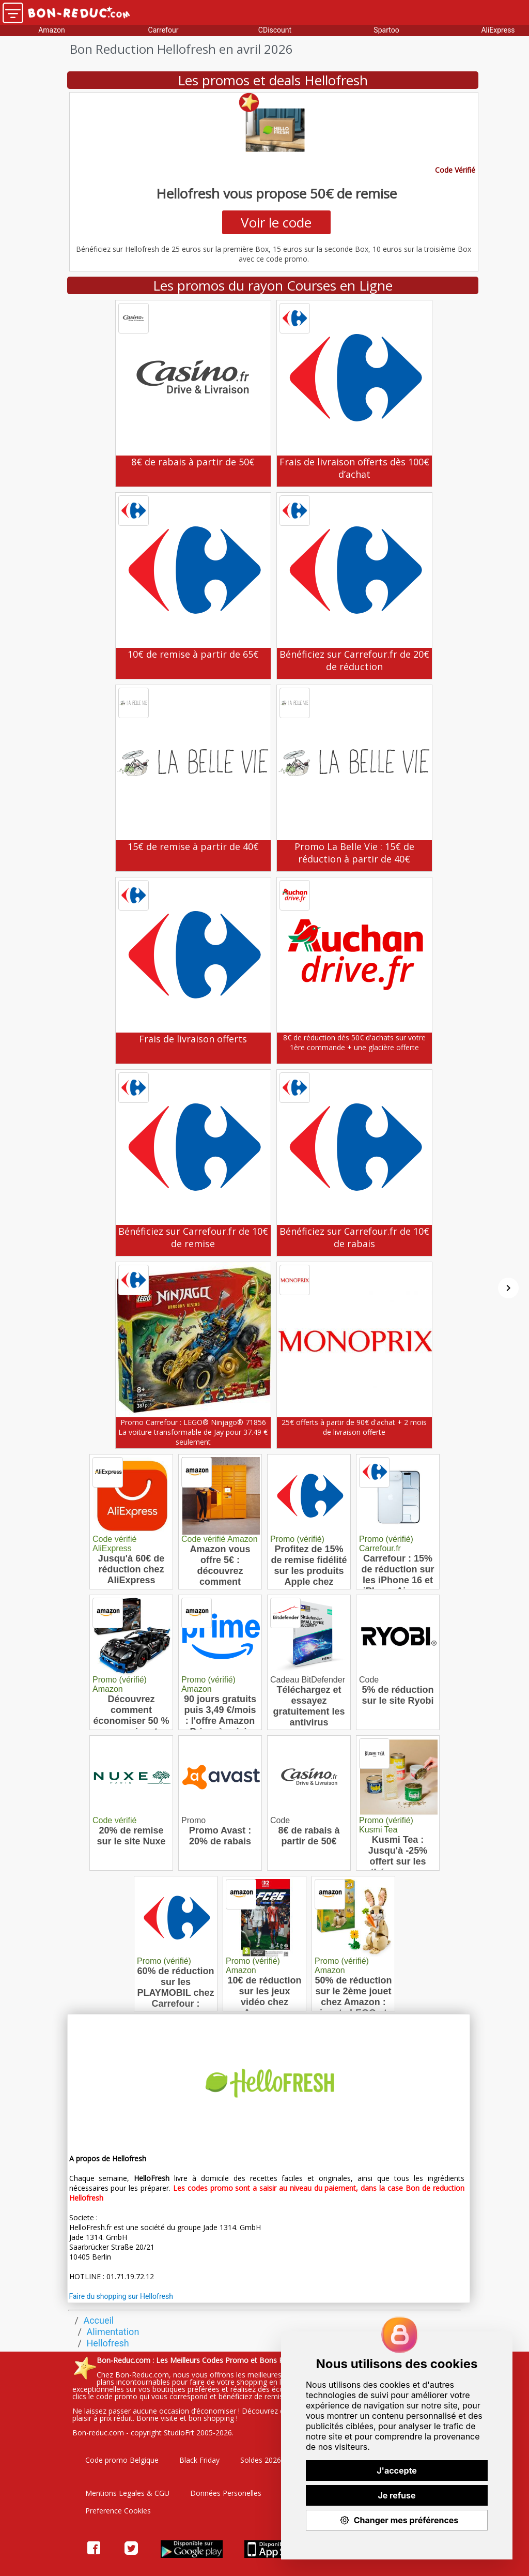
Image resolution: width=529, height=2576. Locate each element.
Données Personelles (225, 2493)
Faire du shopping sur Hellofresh (121, 2296)
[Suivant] (508, 1288)
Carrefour (163, 30)
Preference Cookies (118, 2511)
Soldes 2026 (260, 2460)
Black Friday (199, 2460)
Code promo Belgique (122, 2460)
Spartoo (386, 30)
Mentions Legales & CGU (127, 2493)
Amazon (51, 30)
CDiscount (274, 30)
